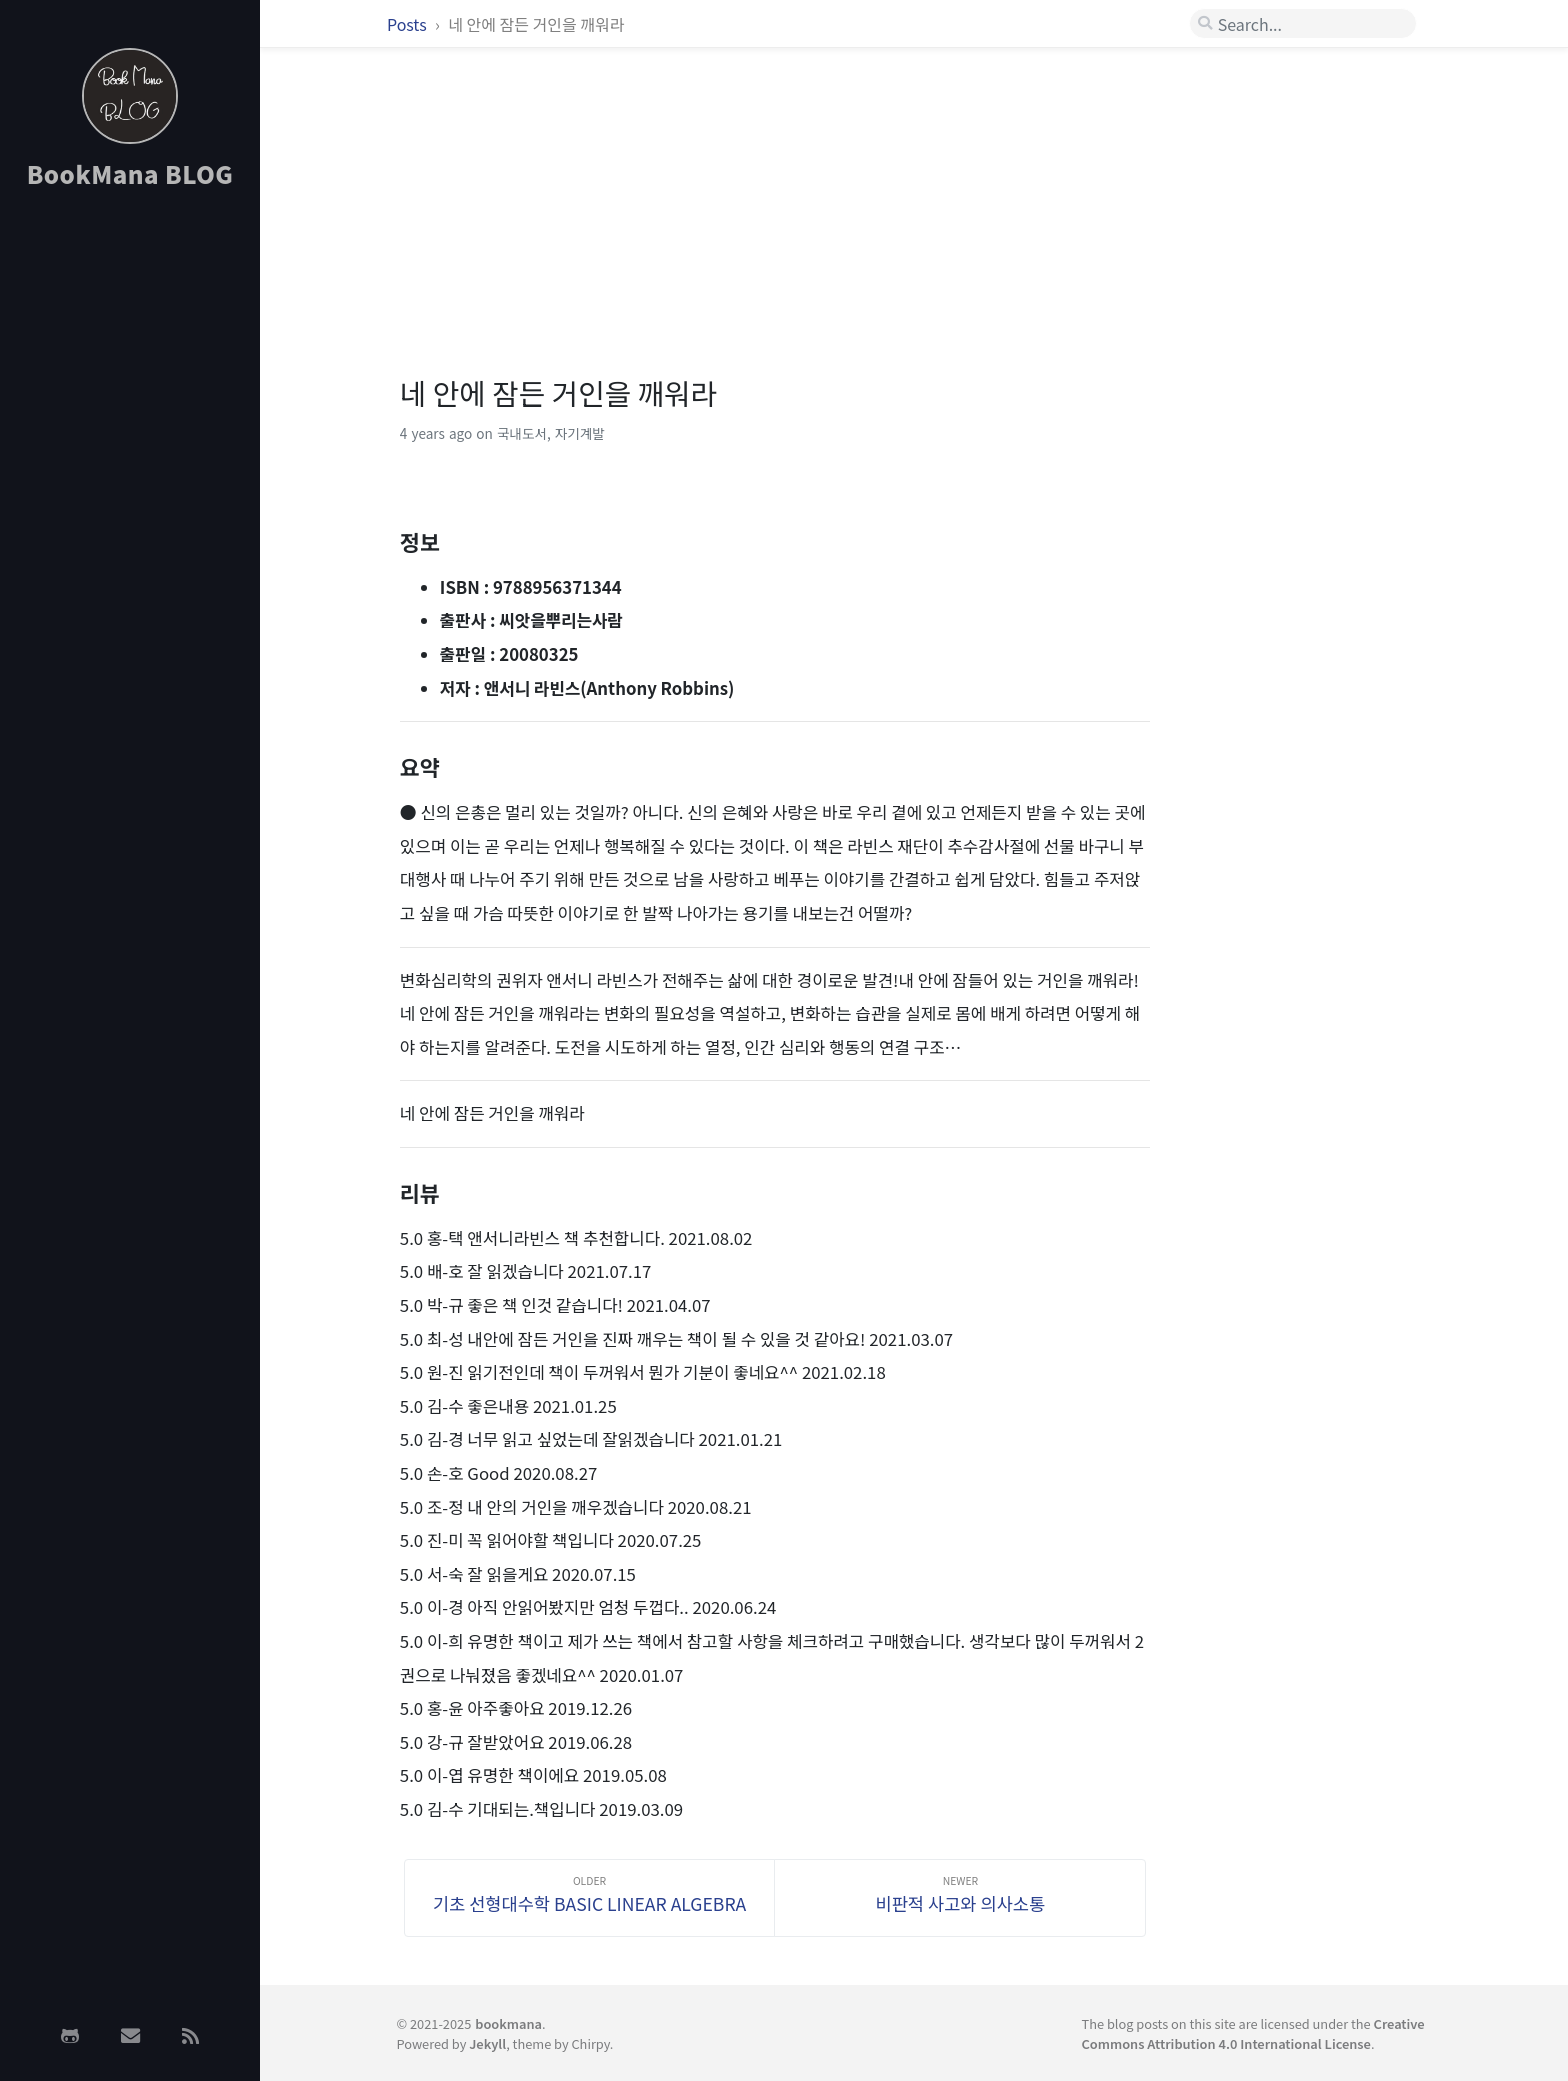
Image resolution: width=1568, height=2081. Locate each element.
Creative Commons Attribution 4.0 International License (1253, 2033)
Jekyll (487, 2043)
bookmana (508, 2023)
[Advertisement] (130, 523)
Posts (408, 24)
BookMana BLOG (130, 173)
